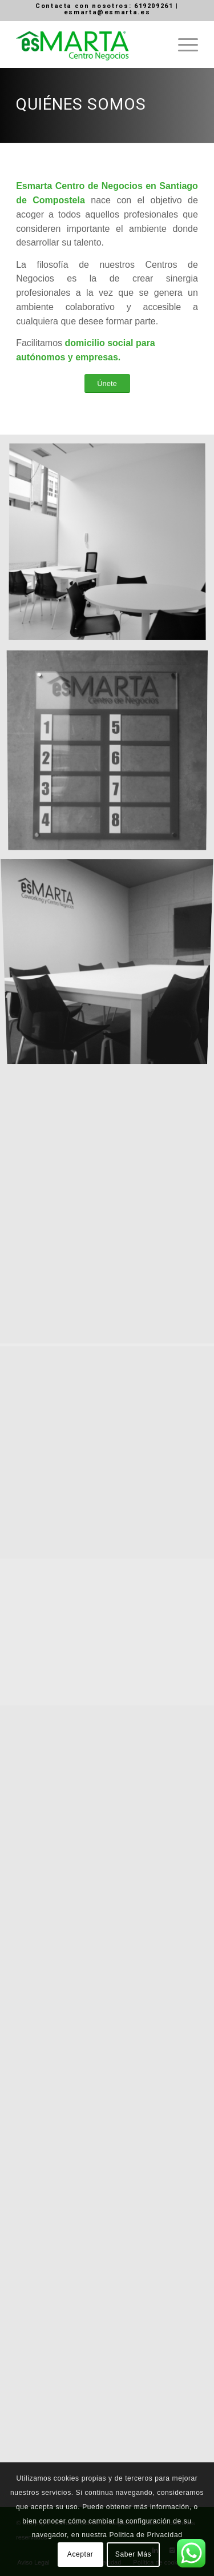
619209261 (153, 6)
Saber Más (133, 2554)
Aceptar (80, 2554)
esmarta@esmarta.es (107, 12)
